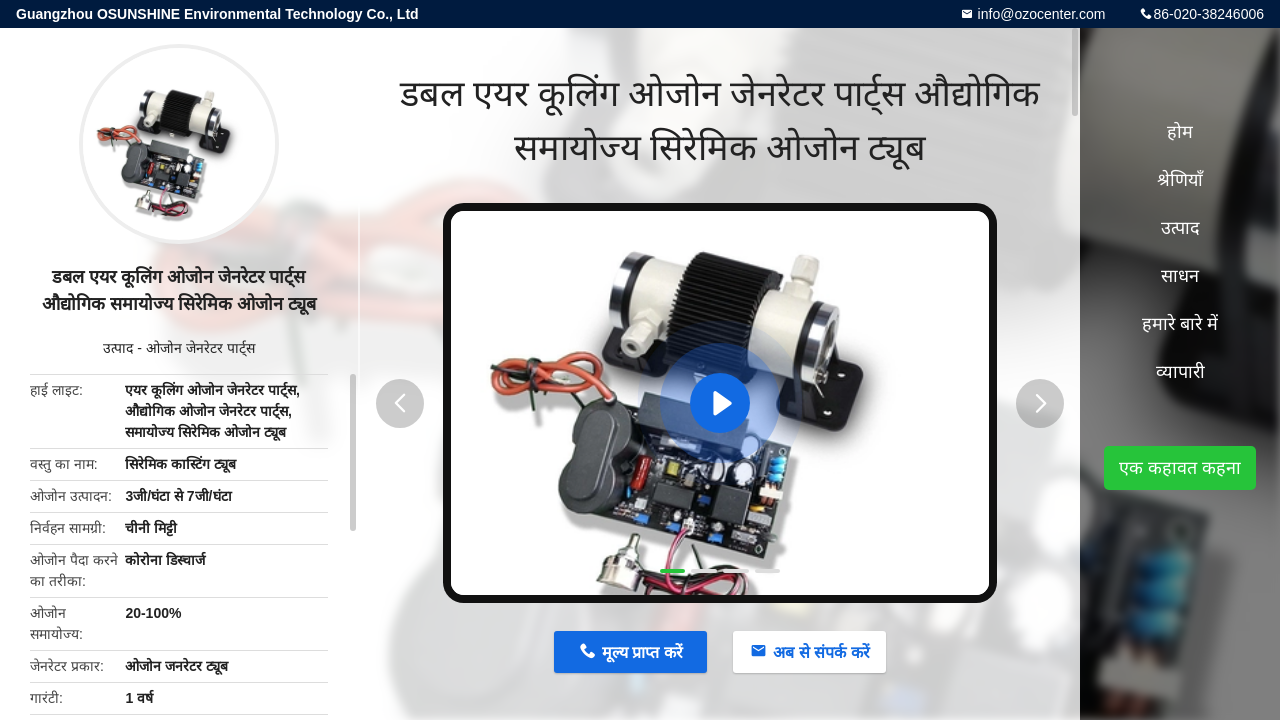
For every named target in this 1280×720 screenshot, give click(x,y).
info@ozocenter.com (1040, 14)
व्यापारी (1180, 372)
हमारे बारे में (1180, 324)
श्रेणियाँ (1180, 180)
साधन (1180, 276)
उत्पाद (118, 348)
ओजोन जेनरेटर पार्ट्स (200, 348)
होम (1180, 132)
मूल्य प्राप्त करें (642, 652)
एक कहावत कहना (1180, 468)
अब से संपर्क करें (821, 652)
